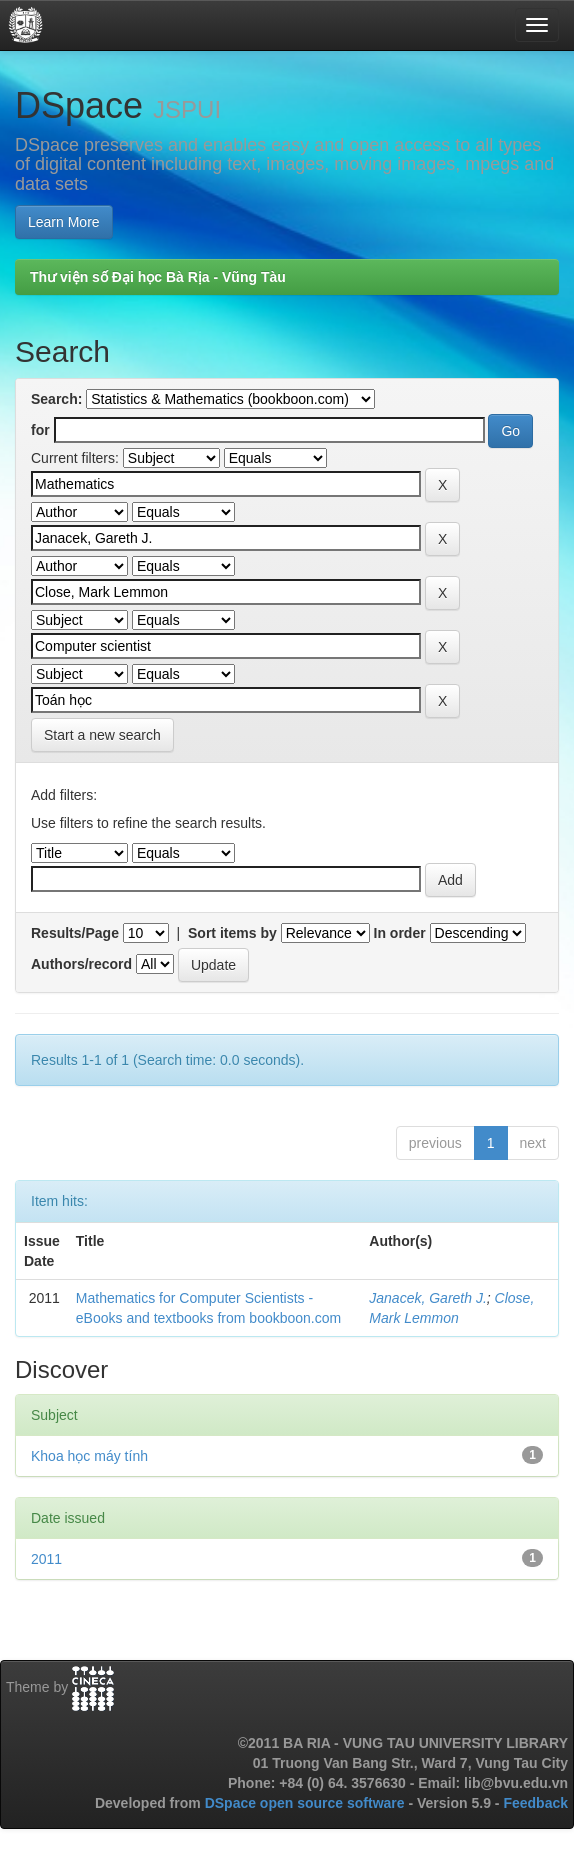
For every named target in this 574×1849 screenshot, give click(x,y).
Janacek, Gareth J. (428, 1298)
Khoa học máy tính (89, 1456)
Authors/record (81, 964)
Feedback (535, 1803)
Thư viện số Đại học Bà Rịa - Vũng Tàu (158, 277)
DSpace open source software (307, 1803)
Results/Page (75, 933)
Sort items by (232, 933)
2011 (46, 1559)
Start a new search (102, 735)
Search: (56, 399)
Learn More (64, 222)
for (40, 430)
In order (400, 933)
